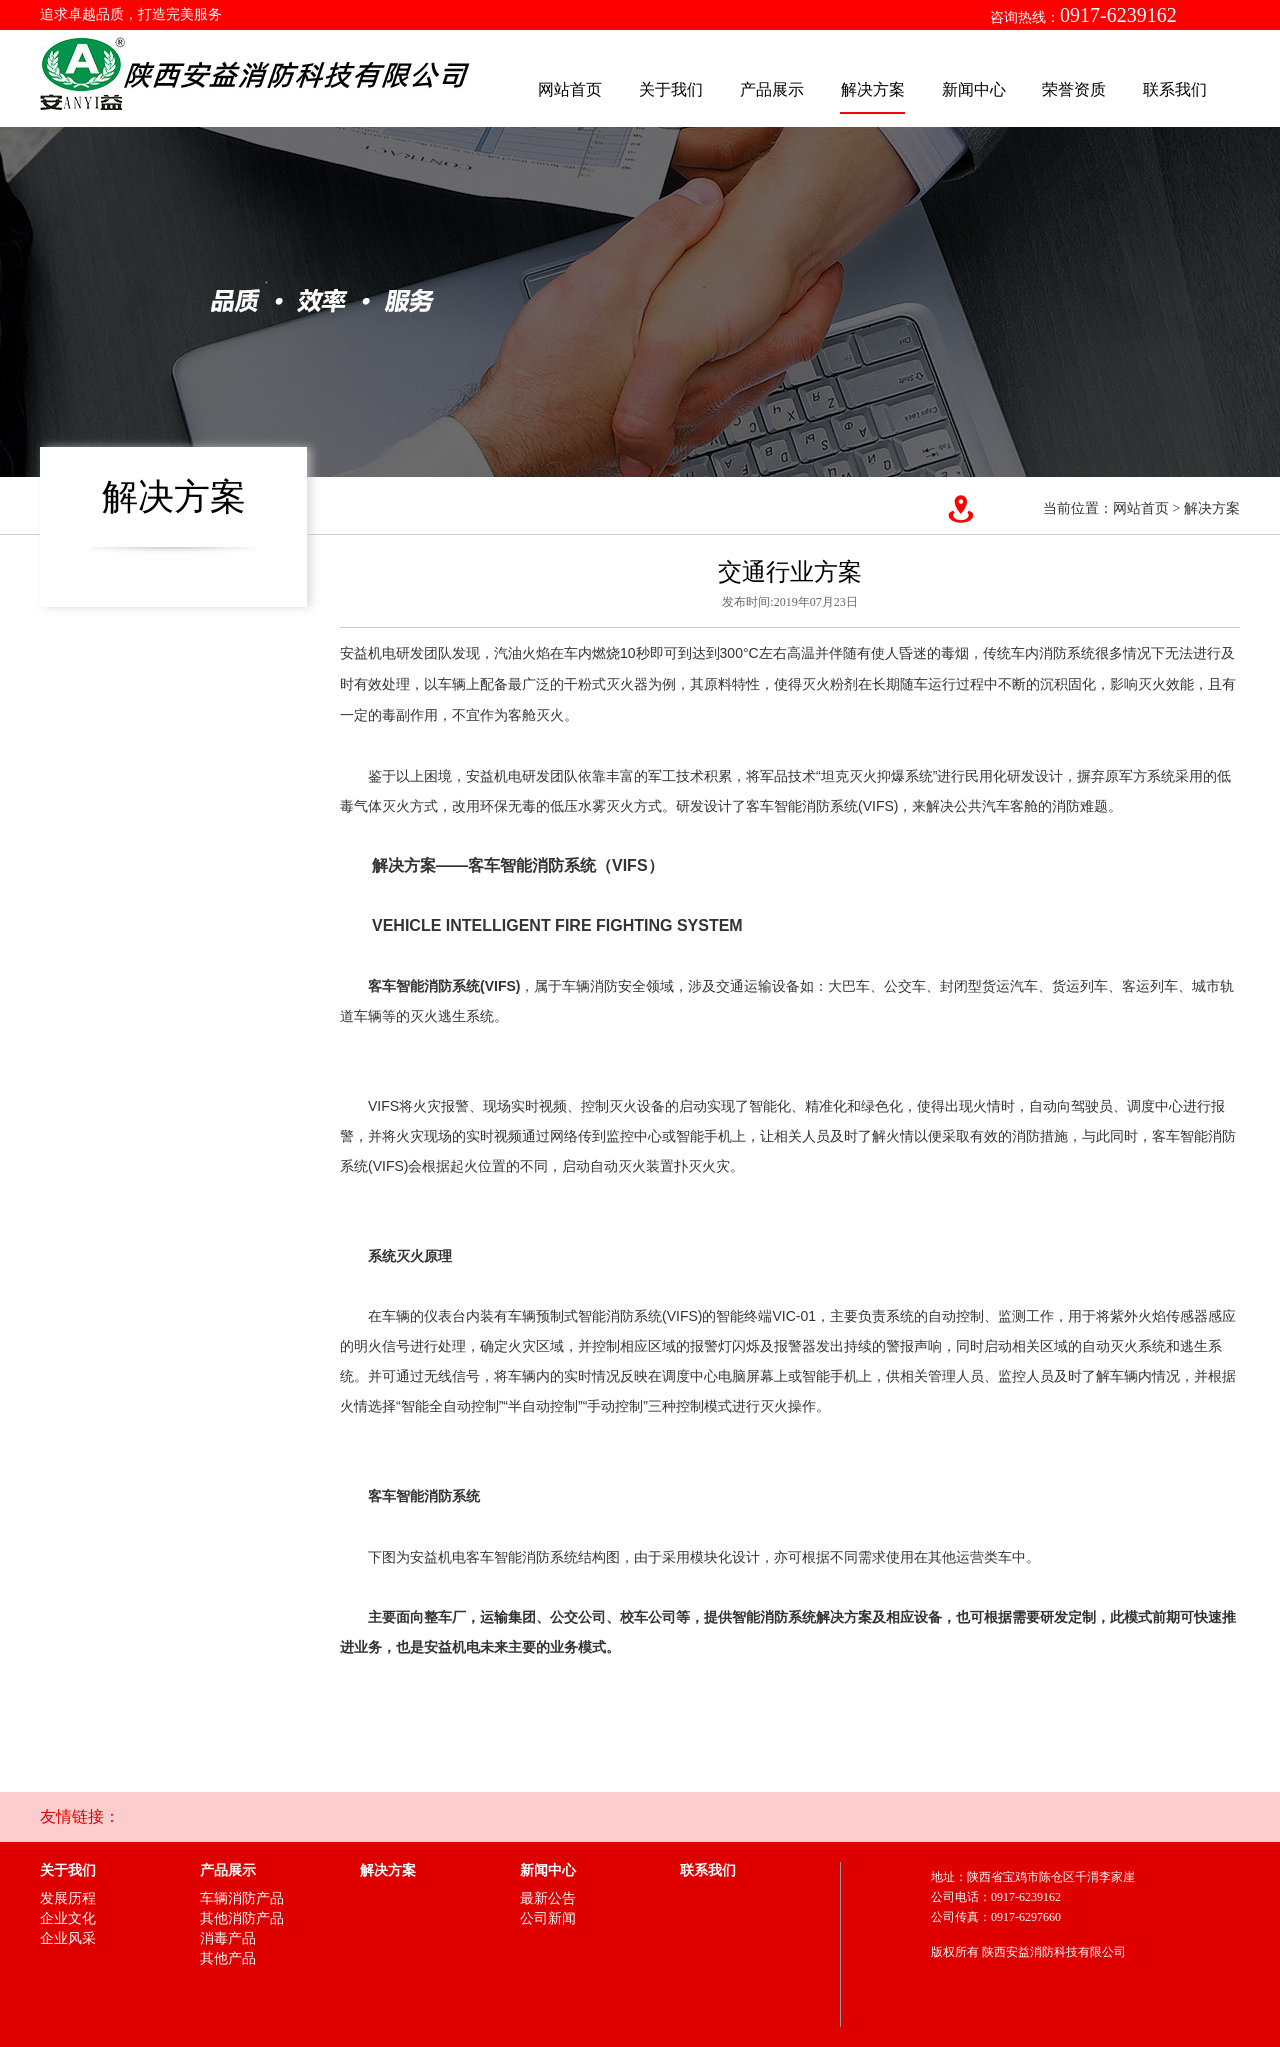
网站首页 (570, 89)
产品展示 (772, 89)
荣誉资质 (1074, 89)
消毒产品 (228, 1938)
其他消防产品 (242, 1918)
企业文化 (68, 1918)
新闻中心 (974, 89)
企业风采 (68, 1938)
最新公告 (548, 1898)
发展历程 (68, 1898)
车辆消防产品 (242, 1898)
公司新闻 (548, 1918)
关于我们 (671, 89)
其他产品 (228, 1958)
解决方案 (873, 89)
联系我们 (1175, 89)
